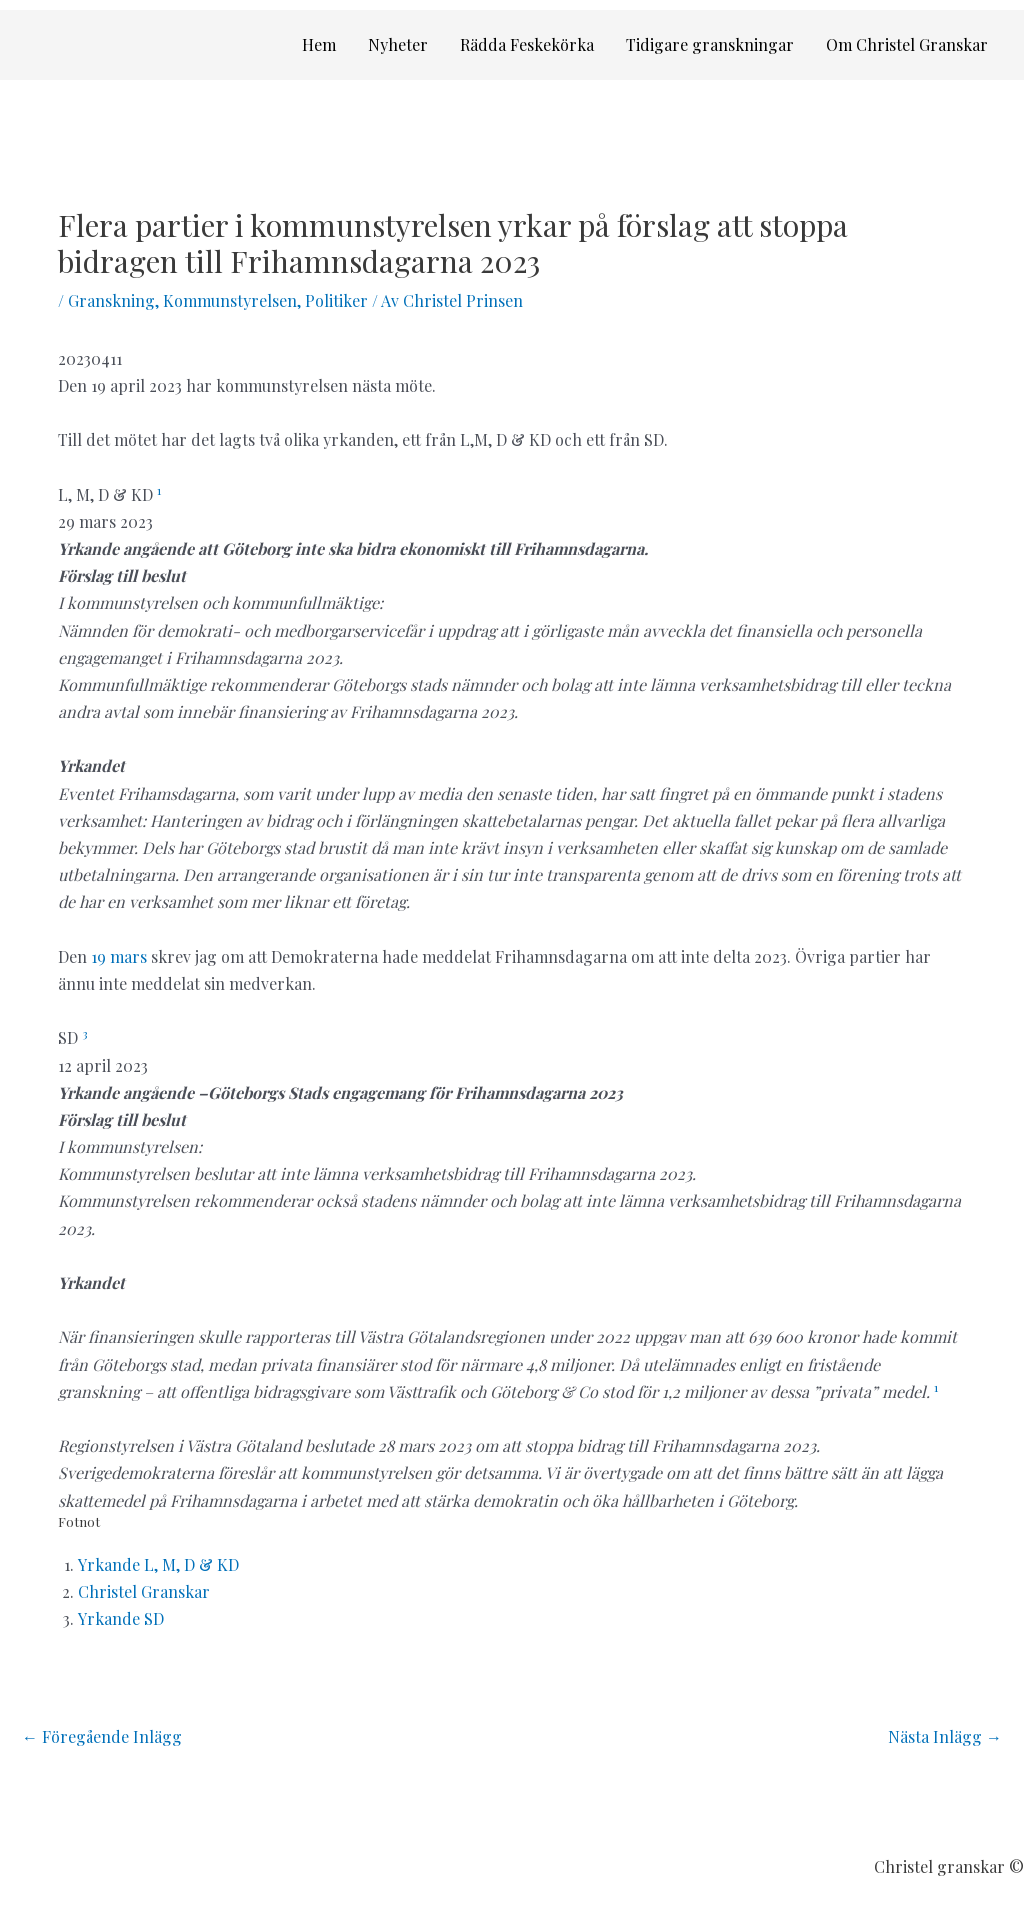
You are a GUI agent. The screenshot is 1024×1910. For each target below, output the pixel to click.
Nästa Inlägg (945, 1736)
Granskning (111, 300)
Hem (319, 44)
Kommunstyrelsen (230, 300)
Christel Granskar (144, 1591)
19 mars (119, 956)
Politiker (336, 300)
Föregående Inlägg (102, 1736)
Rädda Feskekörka (527, 44)
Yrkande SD (121, 1618)
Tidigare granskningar (710, 44)
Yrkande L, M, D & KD (158, 1564)
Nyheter (398, 44)
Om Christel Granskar (907, 44)
